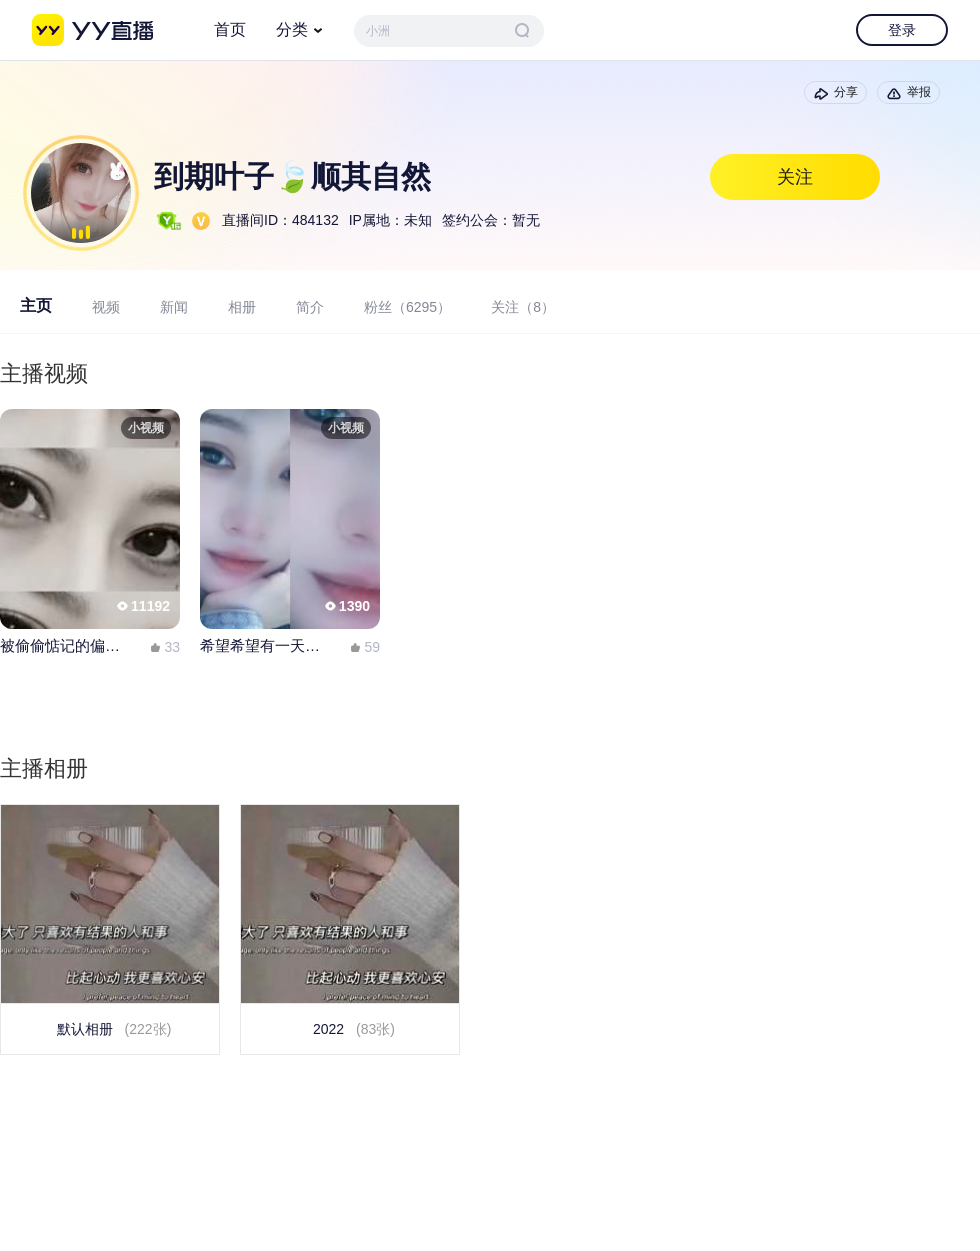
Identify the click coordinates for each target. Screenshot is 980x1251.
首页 (230, 29)
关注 (795, 177)
